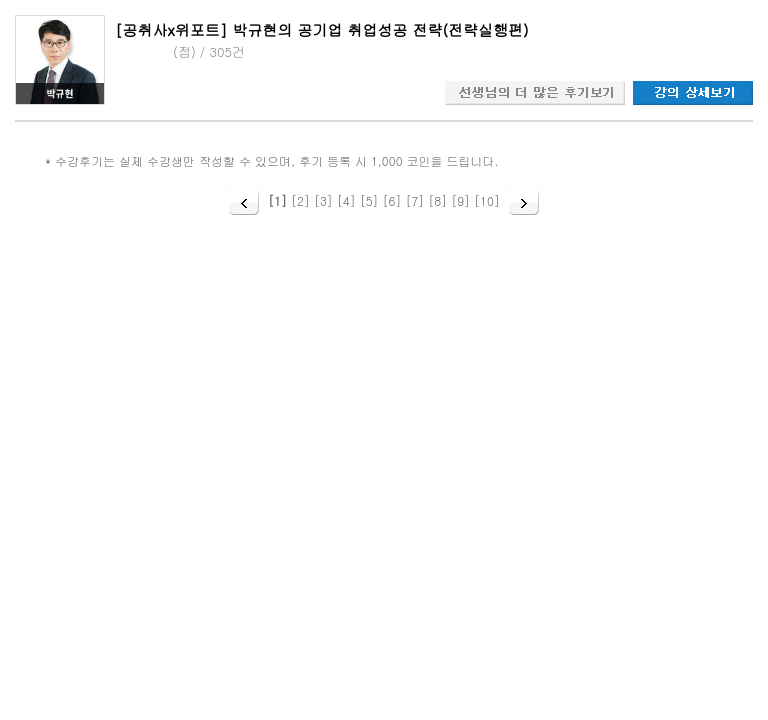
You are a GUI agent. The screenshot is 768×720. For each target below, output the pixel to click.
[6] (392, 200)
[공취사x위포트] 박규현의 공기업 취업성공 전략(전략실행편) (322, 29)
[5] (369, 200)
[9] (460, 200)
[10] (487, 200)
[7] (414, 200)
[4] (346, 200)
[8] (437, 200)
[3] (323, 200)
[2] (300, 200)
